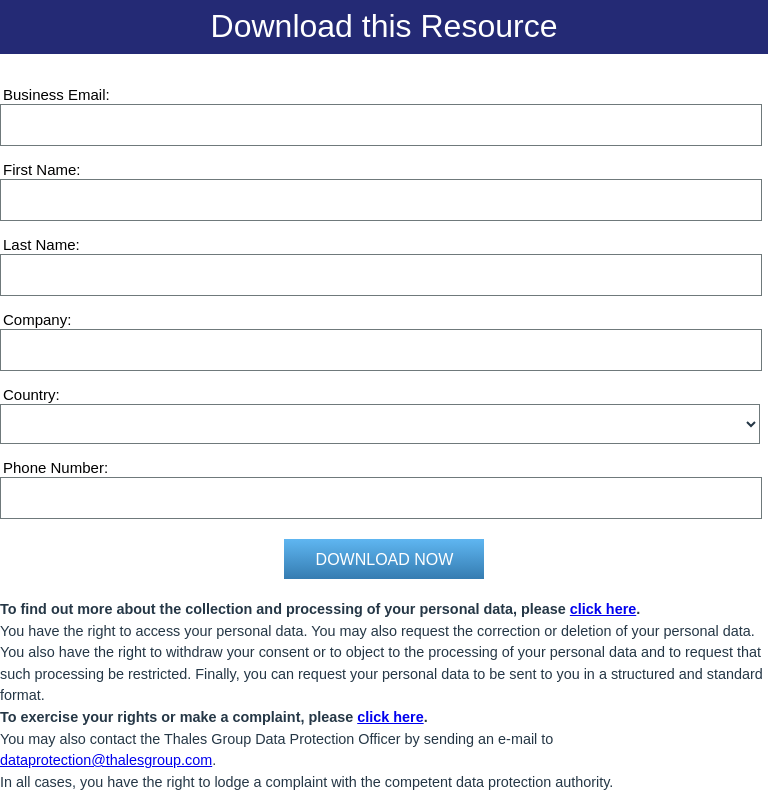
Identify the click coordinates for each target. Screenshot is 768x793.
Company (35, 319)
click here (603, 609)
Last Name (39, 244)
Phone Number (53, 467)
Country (29, 394)
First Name (39, 169)
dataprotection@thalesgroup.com (106, 760)
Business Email (54, 94)
